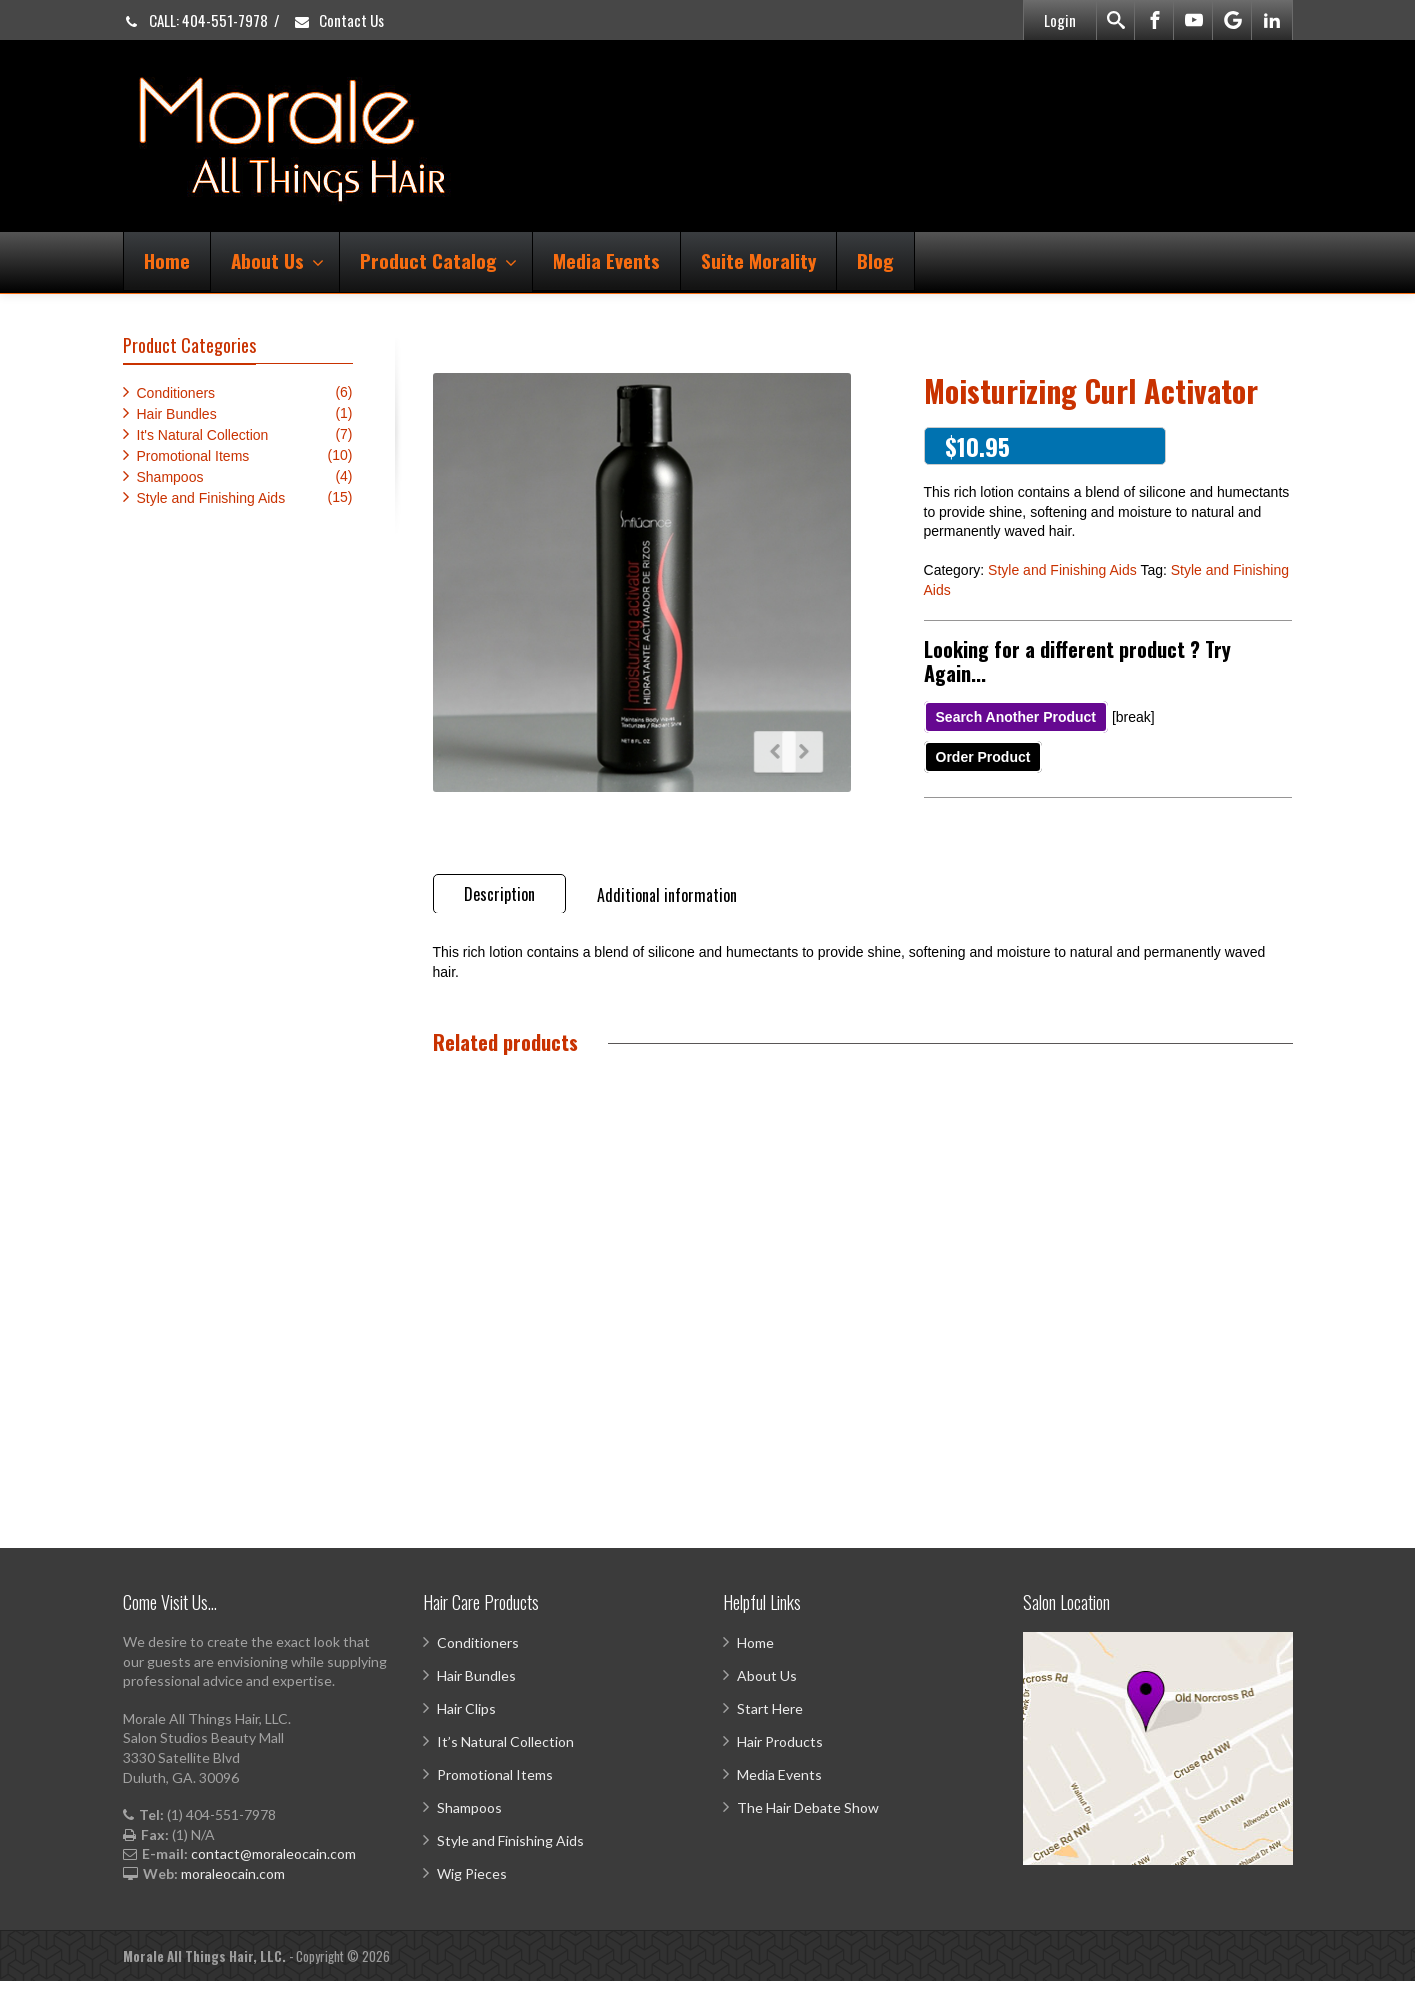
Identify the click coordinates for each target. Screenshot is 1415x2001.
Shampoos (170, 477)
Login (1060, 20)
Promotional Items (193, 456)
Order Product (983, 757)
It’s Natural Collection (505, 1761)
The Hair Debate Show (808, 1827)
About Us (277, 260)
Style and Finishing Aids (1062, 570)
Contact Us (338, 20)
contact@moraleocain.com (273, 1873)
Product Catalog (438, 260)
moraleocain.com (233, 1893)
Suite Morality (758, 260)
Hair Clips (466, 1728)
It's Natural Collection (203, 435)
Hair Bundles (177, 414)
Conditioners (176, 393)
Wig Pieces (472, 1893)
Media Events (606, 260)
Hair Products (780, 1761)
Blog (875, 260)
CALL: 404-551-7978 (195, 20)
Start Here (770, 1728)
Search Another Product (1016, 717)
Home (167, 260)
